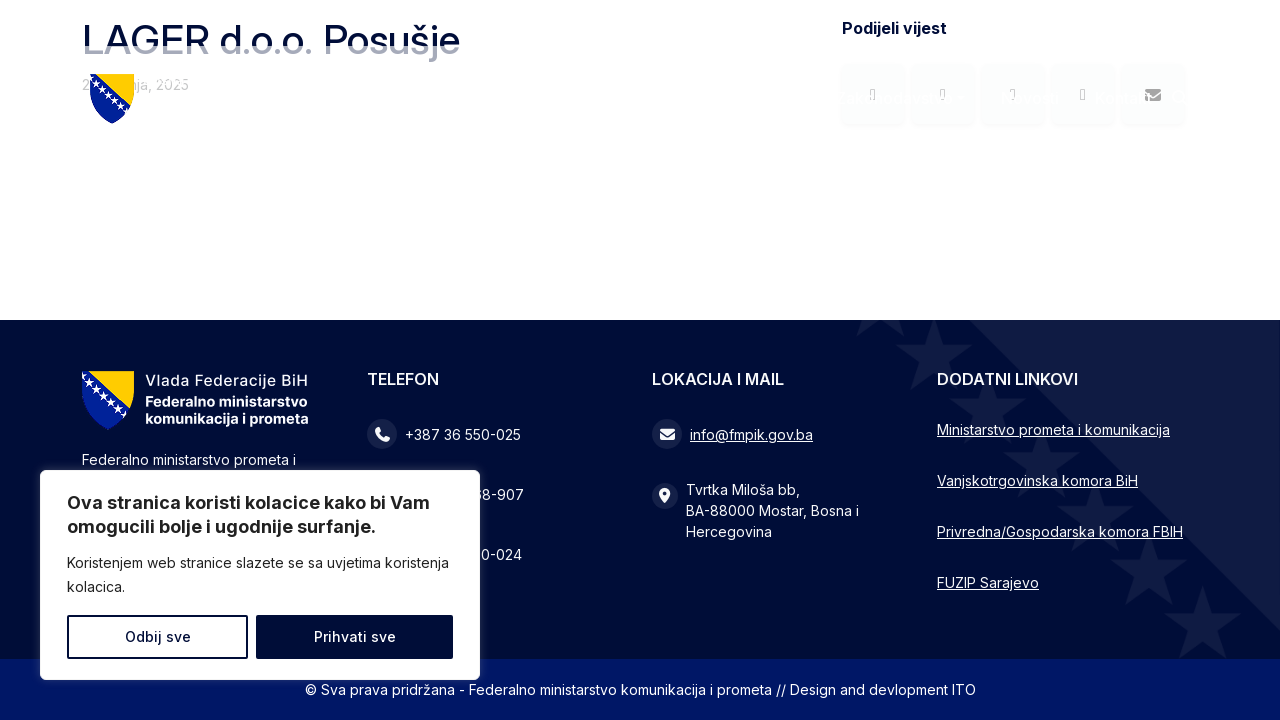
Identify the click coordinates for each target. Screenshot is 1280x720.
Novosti (1030, 98)
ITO (964, 689)
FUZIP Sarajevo (988, 582)
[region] (260, 575)
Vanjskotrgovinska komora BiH (1037, 480)
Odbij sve (158, 636)
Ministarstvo (742, 98)
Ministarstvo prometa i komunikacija (1053, 429)
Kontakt (1123, 98)
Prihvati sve (355, 636)
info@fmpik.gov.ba (751, 434)
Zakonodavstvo (894, 98)
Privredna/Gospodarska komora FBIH (1060, 531)
